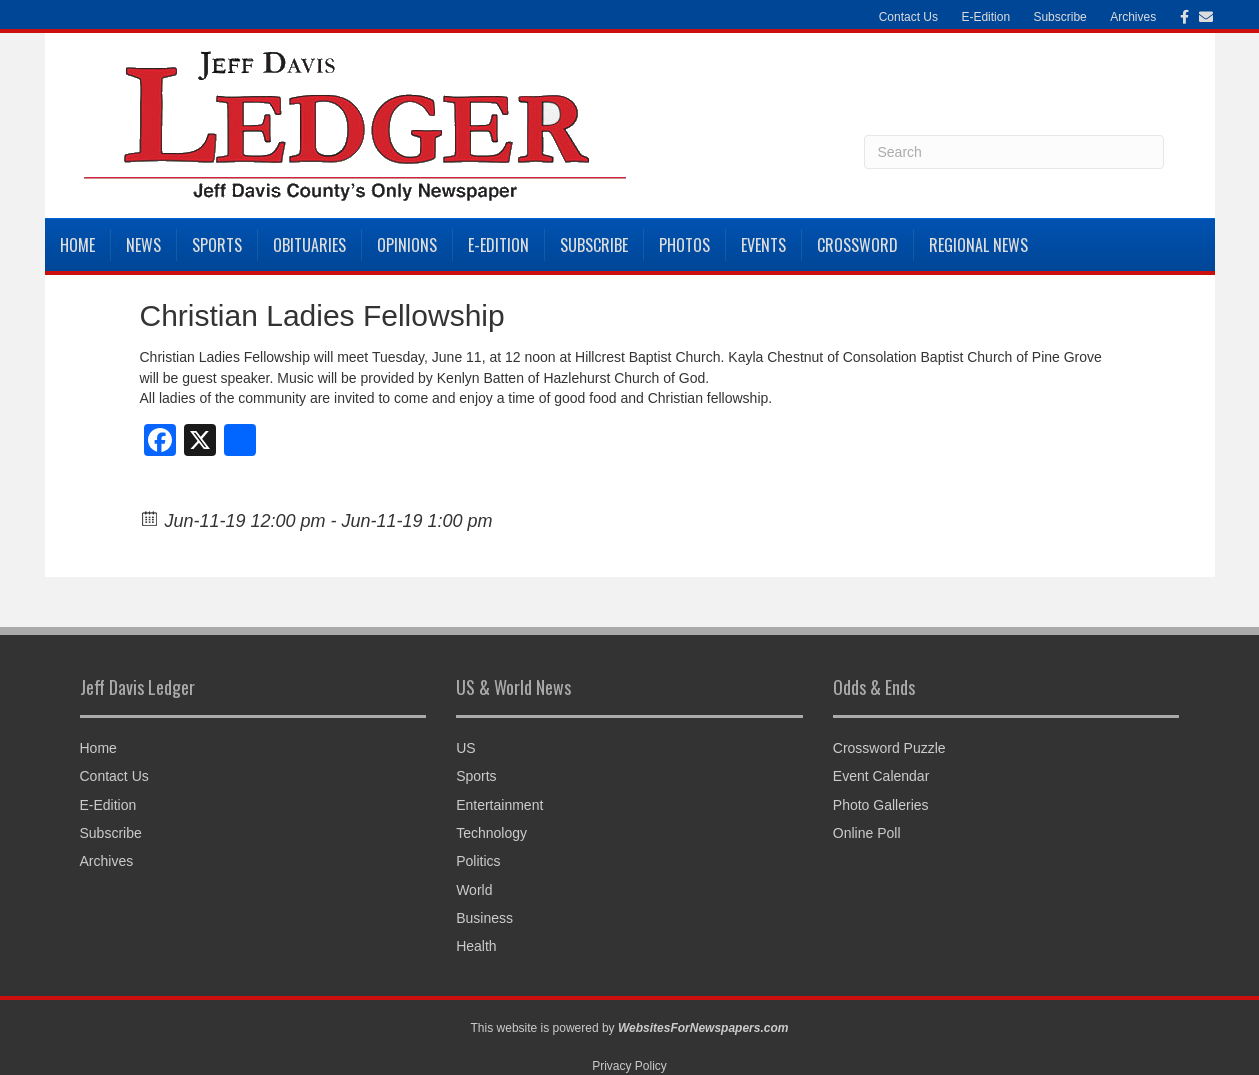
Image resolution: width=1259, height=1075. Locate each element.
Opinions (407, 245)
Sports (217, 245)
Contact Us (908, 17)
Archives (1133, 17)
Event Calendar (881, 776)
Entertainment (499, 805)
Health (476, 946)
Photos (684, 245)
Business (484, 918)
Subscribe (1059, 17)
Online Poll (867, 833)
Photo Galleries (881, 805)
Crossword (857, 245)
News (143, 245)
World (474, 890)
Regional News (978, 245)
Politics (478, 861)
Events (763, 245)
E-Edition (985, 17)
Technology (491, 833)
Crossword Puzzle (889, 748)
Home (77, 245)
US (465, 748)
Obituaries (309, 245)
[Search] (1014, 152)
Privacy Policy (629, 1066)
